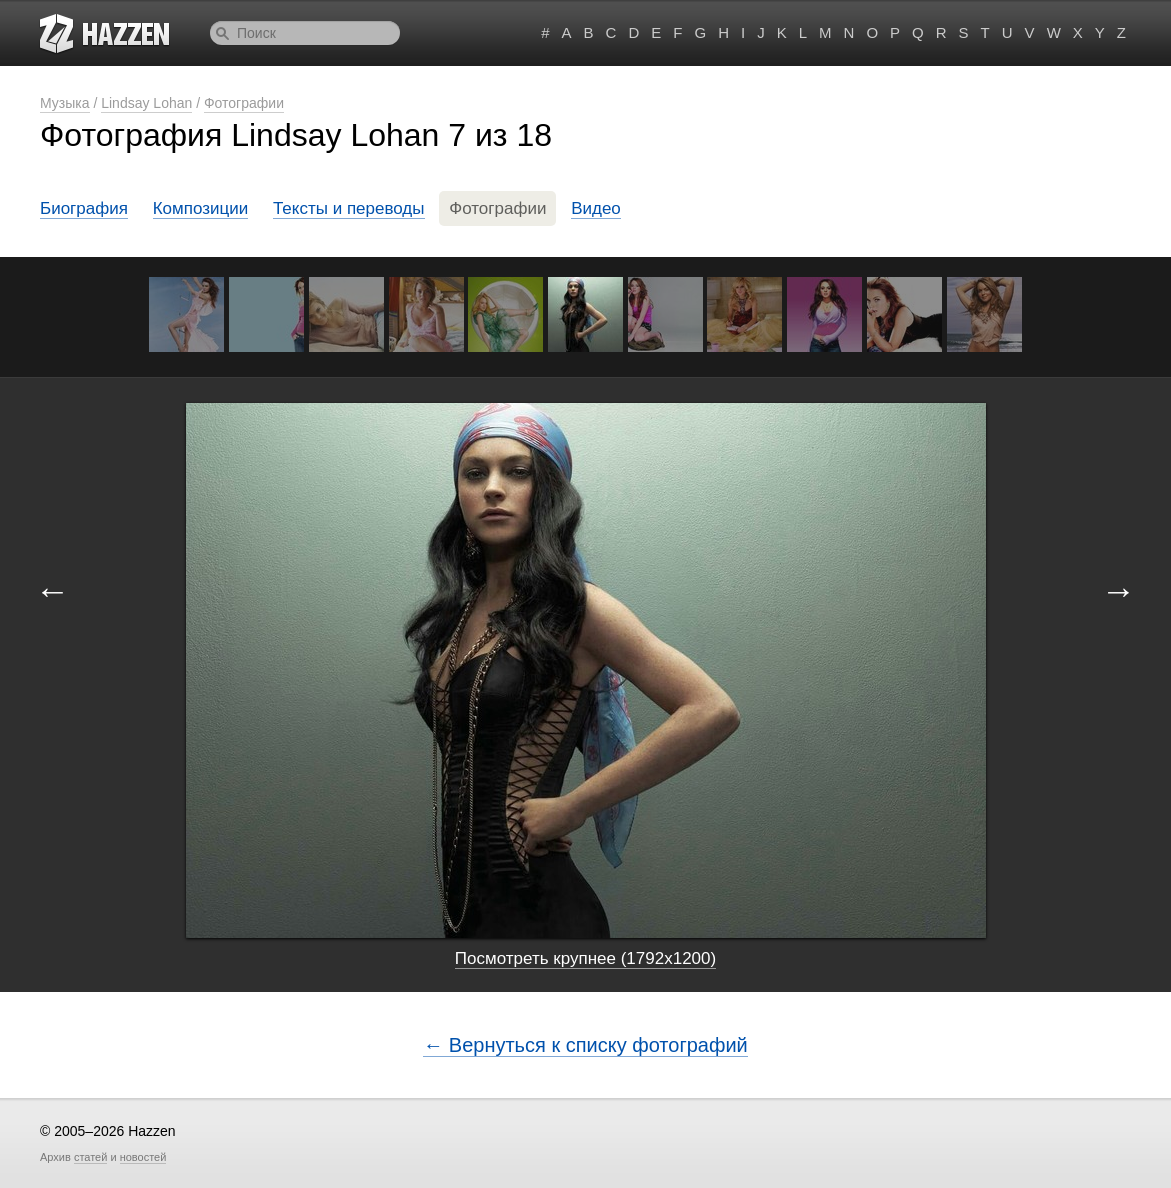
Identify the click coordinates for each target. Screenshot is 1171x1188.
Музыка (65, 103)
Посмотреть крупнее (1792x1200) (585, 958)
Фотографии (244, 103)
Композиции (201, 208)
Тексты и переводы (349, 208)
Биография (84, 208)
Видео (596, 208)
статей (90, 1157)
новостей (143, 1157)
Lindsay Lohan (146, 103)
